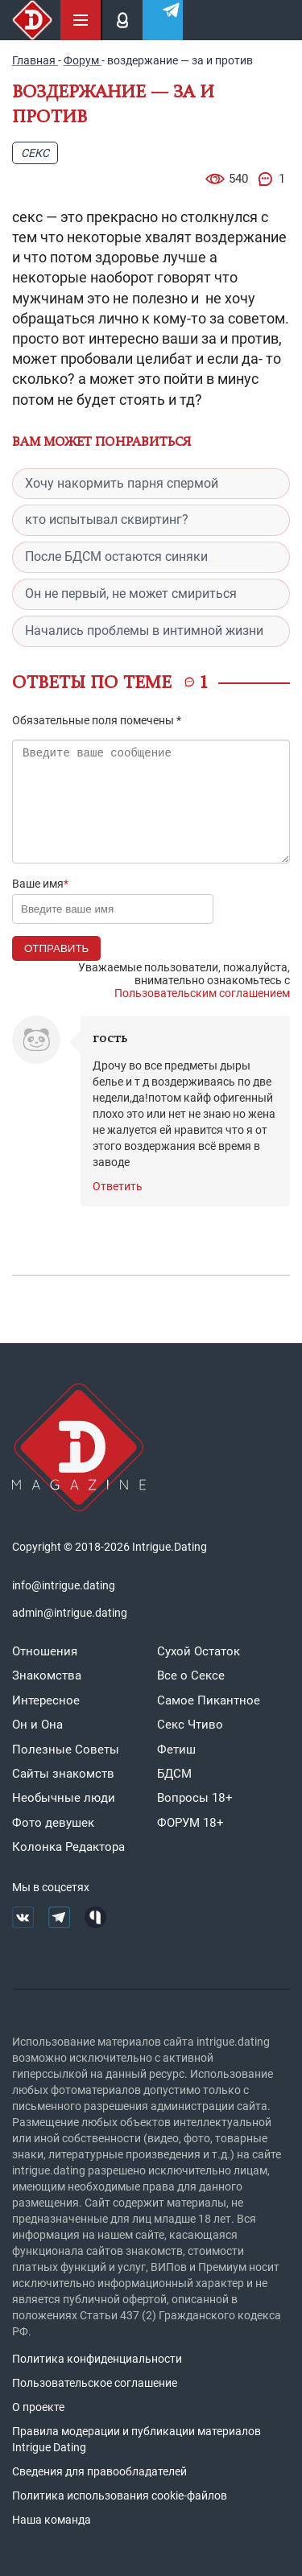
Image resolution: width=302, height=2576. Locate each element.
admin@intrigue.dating (69, 1612)
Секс (35, 152)
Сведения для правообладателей (99, 2471)
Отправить (56, 948)
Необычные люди (63, 1798)
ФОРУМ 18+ (190, 1823)
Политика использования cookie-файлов (119, 2495)
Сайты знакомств (63, 1773)
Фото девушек (53, 1823)
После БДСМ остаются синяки (116, 556)
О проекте (38, 2407)
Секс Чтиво (190, 1724)
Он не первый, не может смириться (131, 593)
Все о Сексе (191, 1675)
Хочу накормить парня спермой (121, 483)
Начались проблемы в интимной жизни (144, 630)
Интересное (46, 1700)
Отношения (44, 1651)
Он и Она (37, 1724)
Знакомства (46, 1675)
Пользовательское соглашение (94, 2382)
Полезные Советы (65, 1749)
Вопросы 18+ (195, 1798)
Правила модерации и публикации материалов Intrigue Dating (136, 2439)
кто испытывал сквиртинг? (106, 519)
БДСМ (174, 1773)
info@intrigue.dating (63, 1585)
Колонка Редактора (68, 1847)
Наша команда (51, 2519)
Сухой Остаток (198, 1651)
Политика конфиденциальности (97, 2358)
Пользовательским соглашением (202, 993)
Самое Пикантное (208, 1700)
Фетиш (176, 1749)
